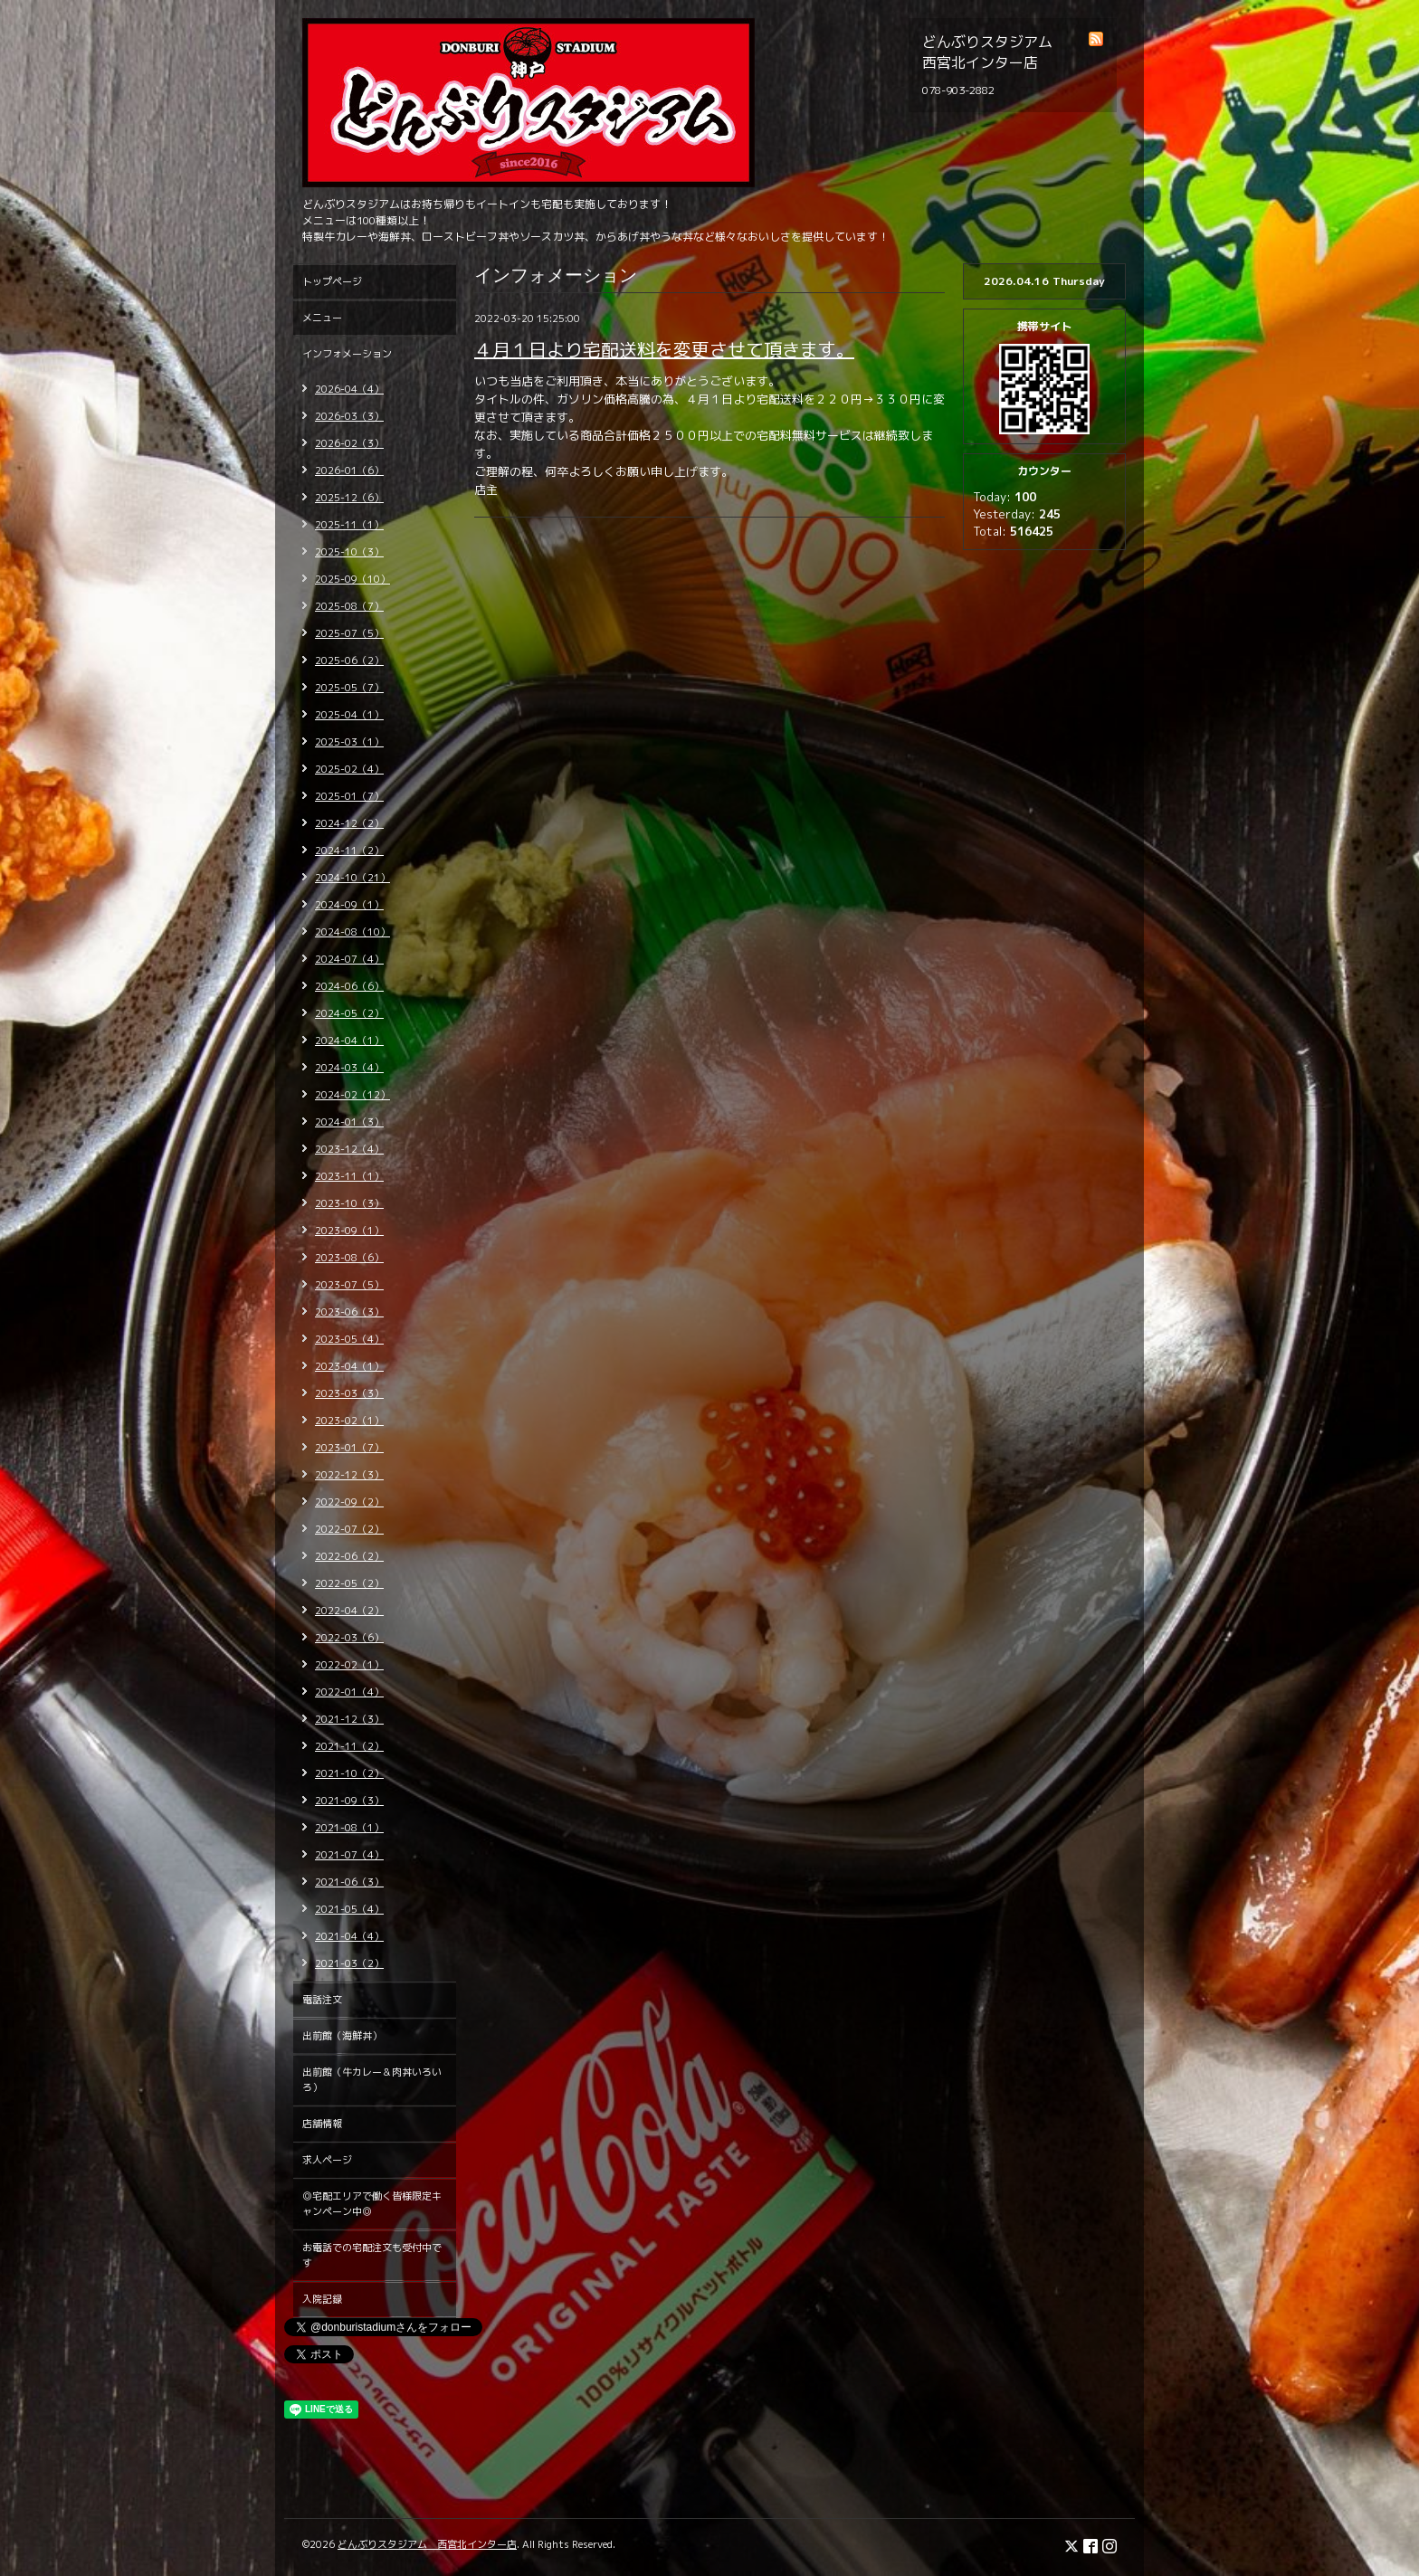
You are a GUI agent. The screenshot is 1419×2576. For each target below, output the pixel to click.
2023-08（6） (349, 1257)
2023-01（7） (349, 1447)
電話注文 (322, 1999)
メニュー (322, 317)
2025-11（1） (349, 525)
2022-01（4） (349, 1692)
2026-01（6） (349, 470)
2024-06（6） (349, 986)
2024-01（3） (349, 1122)
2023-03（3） (349, 1393)
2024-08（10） (352, 932)
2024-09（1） (349, 905)
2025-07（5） (349, 633)
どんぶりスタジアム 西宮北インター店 (427, 2544)
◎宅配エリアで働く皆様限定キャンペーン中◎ (372, 2204)
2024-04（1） (349, 1040)
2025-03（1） (349, 742)
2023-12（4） (349, 1149)
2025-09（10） (352, 579)
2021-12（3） (349, 1719)
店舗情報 (322, 2123)
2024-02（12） (352, 1095)
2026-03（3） (349, 416)
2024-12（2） (349, 823)
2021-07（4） (349, 1855)
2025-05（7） (349, 687)
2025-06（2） (349, 660)
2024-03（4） (349, 1067)
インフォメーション (347, 354)
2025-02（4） (349, 769)
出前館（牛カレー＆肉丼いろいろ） (372, 2080)
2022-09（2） (349, 1502)
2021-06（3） (349, 1882)
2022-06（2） (349, 1556)
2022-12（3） (349, 1475)
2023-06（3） (349, 1312)
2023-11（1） (349, 1176)
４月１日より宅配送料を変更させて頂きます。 (664, 349)
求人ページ (327, 2160)
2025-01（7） (349, 796)
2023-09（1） (349, 1230)
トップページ (332, 281)
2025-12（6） (349, 497)
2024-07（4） (349, 959)
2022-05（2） (349, 1583)
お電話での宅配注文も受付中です (372, 2255)
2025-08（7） (349, 606)
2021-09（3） (349, 1800)
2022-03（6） (349, 1637)
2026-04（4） (349, 389)
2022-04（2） (349, 1610)
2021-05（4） (349, 1909)
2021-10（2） (349, 1773)
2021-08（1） (349, 1827)
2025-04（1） (349, 715)
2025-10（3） (349, 552)
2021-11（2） (349, 1746)
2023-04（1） (349, 1366)
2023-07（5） (349, 1285)
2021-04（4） (349, 1936)
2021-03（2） (349, 1963)
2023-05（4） (349, 1339)
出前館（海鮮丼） (342, 2036)
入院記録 (322, 2299)
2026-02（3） (349, 443)
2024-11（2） (349, 850)
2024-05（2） (349, 1013)
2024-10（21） (352, 877)
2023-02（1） (349, 1420)
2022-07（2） (349, 1529)
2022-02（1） (349, 1665)
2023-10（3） (349, 1203)
